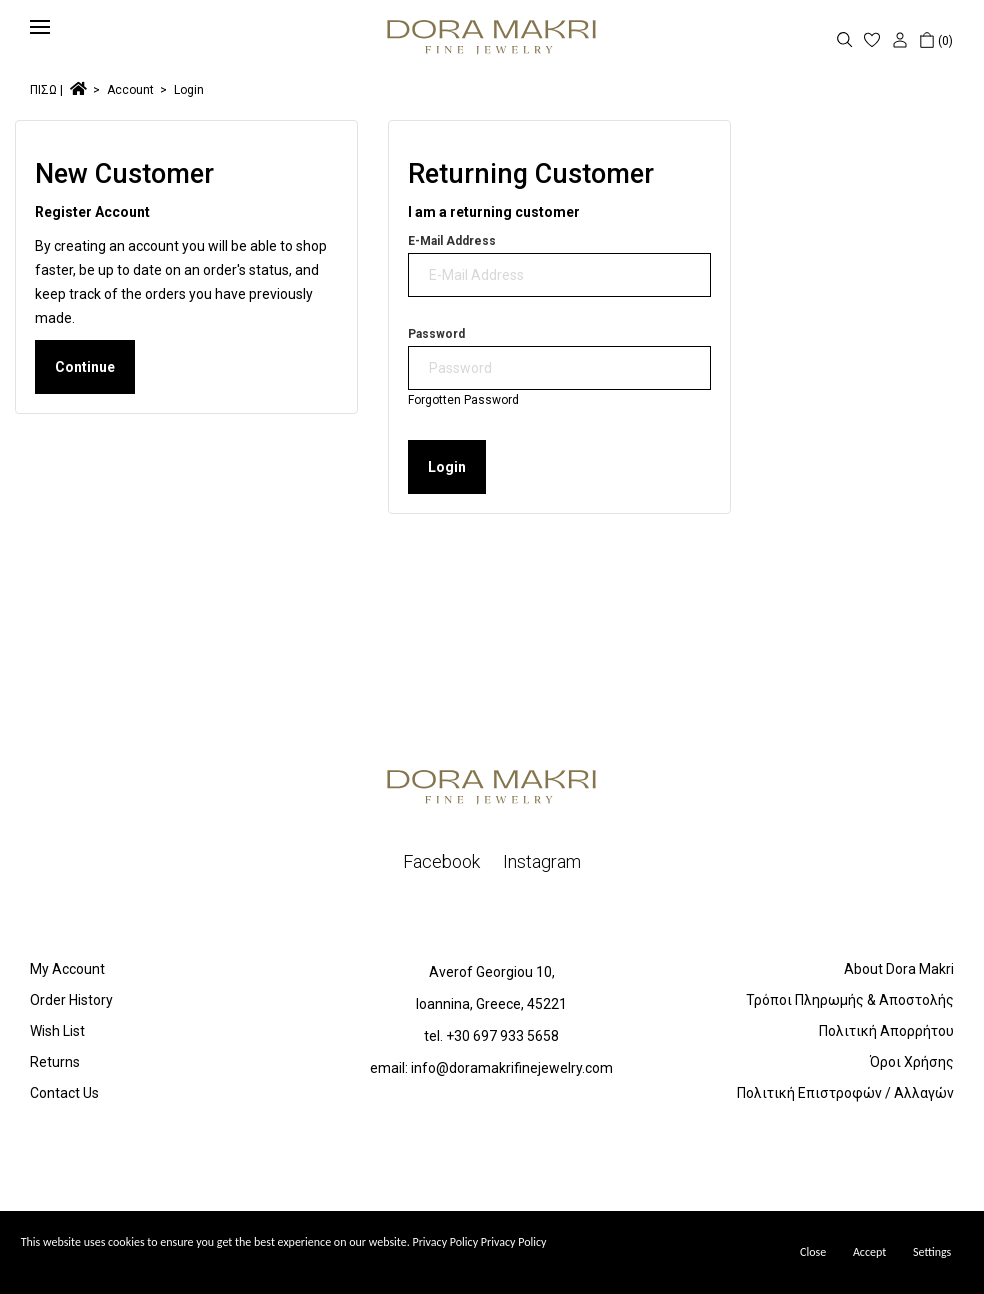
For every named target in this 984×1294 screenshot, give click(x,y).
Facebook (441, 861)
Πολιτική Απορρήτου (886, 1031)
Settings (932, 1252)
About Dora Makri (899, 969)
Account (130, 90)
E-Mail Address (452, 241)
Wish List (57, 1031)
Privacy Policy (514, 1242)
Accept (869, 1252)
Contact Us (64, 1093)
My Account (67, 969)
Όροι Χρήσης (912, 1062)
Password (436, 334)
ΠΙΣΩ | (46, 90)
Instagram (542, 861)
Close (813, 1252)
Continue (85, 367)
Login (189, 90)
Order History (71, 1000)
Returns (55, 1062)
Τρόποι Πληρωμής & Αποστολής (850, 1000)
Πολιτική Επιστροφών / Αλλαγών (845, 1093)
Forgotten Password (463, 400)
